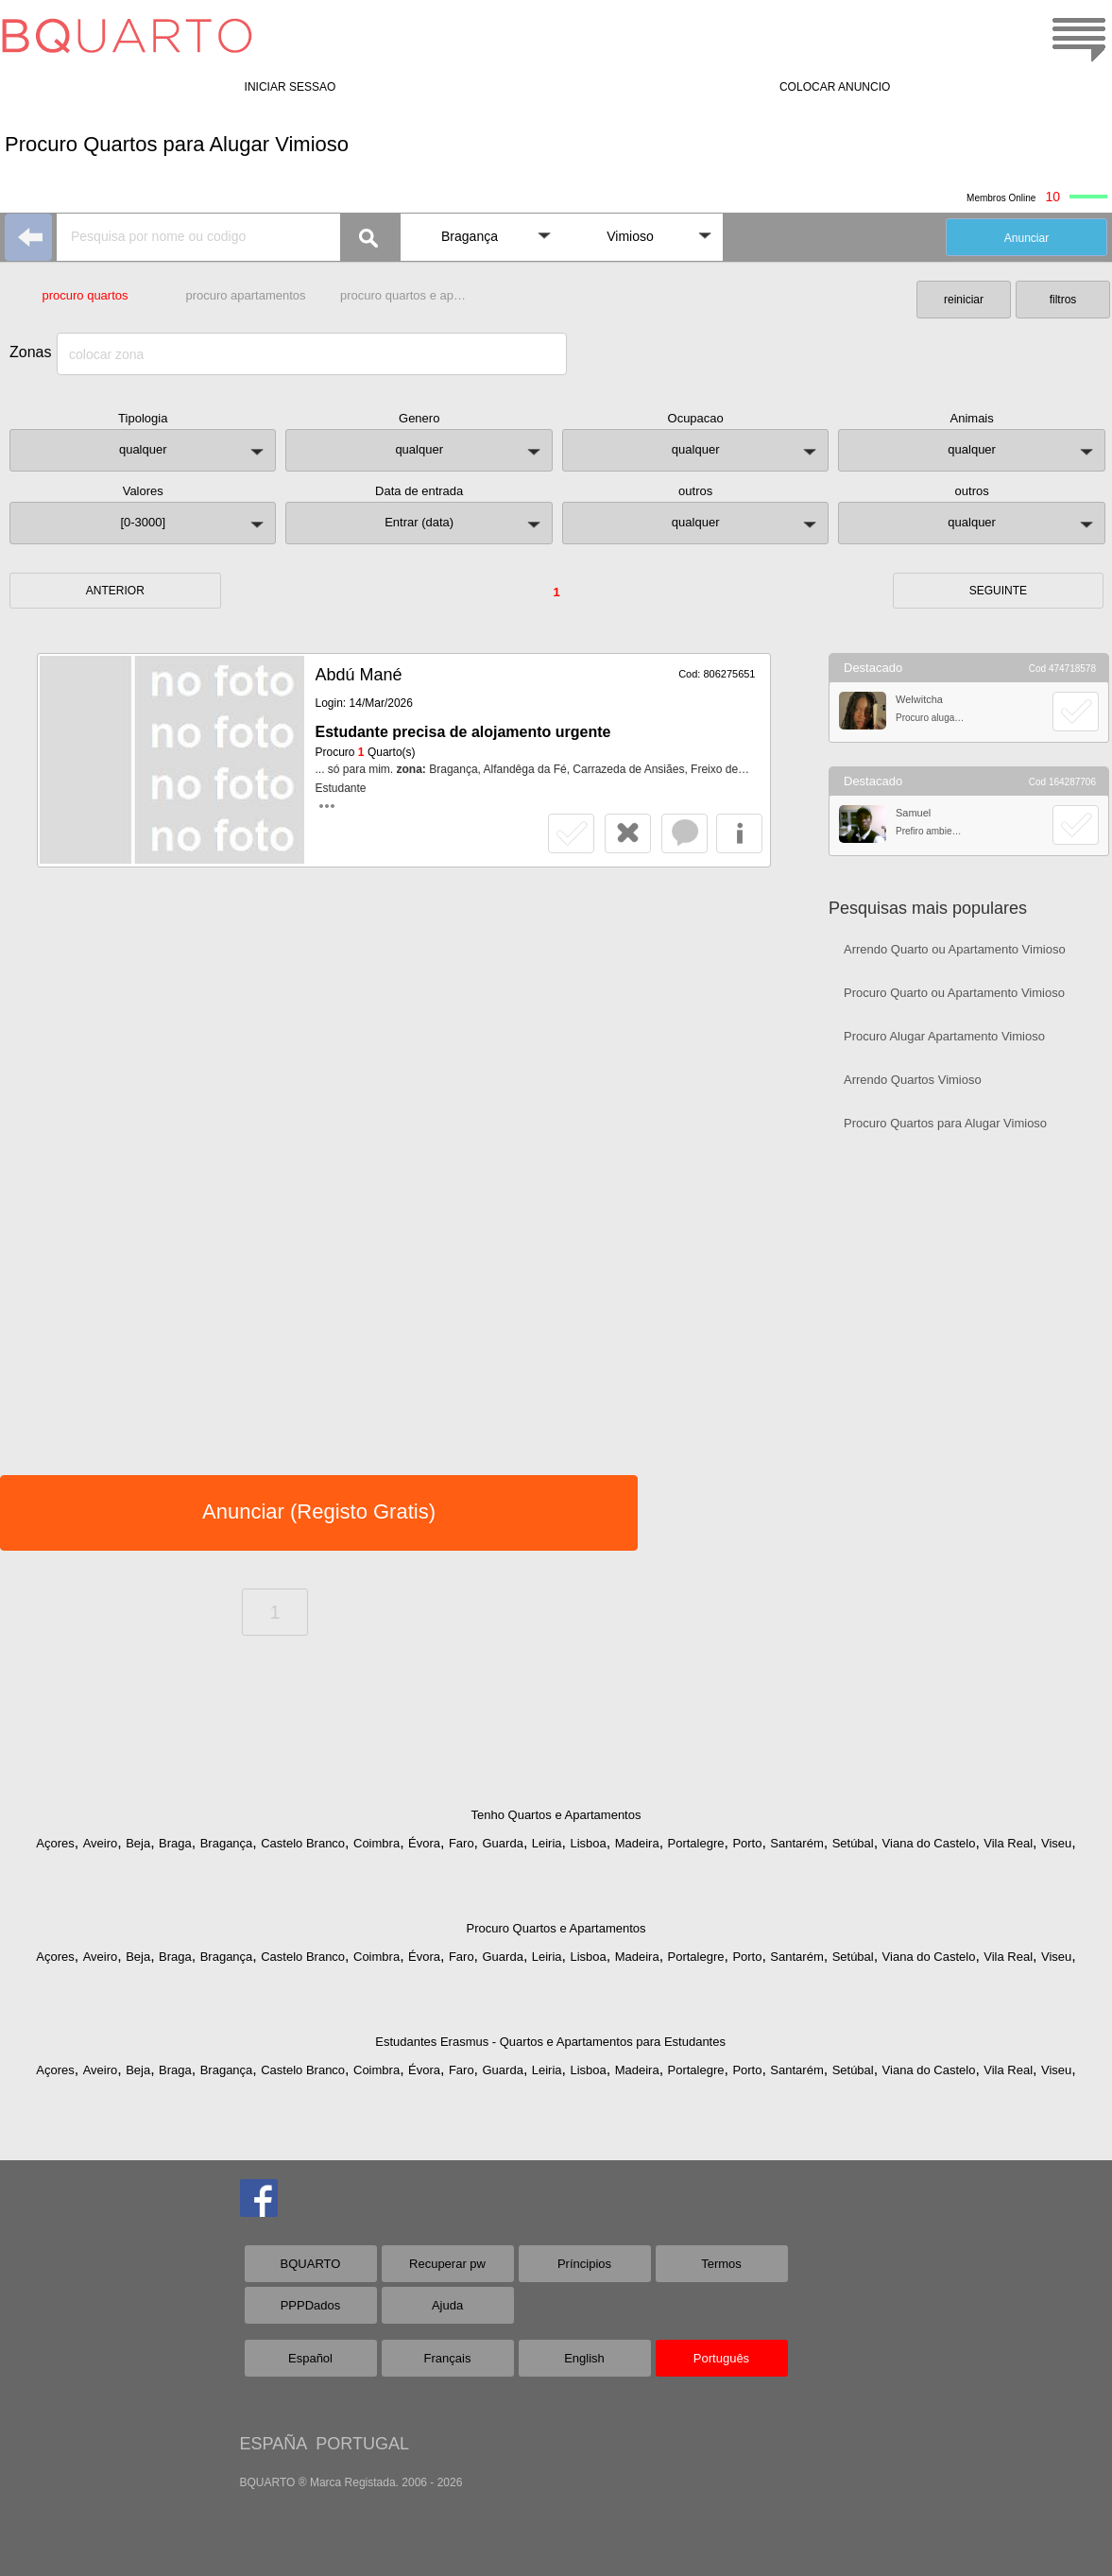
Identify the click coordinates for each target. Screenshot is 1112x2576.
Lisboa (588, 1843)
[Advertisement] (969, 1281)
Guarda (503, 1843)
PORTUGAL (362, 2443)
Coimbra (376, 1843)
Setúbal (853, 1843)
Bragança (226, 1843)
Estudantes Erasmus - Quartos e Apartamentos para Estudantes (550, 2042)
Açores (55, 1843)
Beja (138, 1843)
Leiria (547, 1843)
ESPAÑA (273, 2443)
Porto (746, 1843)
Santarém (796, 1843)
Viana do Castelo (929, 1843)
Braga (175, 1843)
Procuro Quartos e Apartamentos (555, 1928)
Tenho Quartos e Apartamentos (556, 1815)
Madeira (637, 1843)
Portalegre (696, 1843)
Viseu (1056, 1843)
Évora (424, 1843)
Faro (461, 1843)
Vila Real (1008, 1843)
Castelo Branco (303, 1843)
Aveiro (100, 1843)
